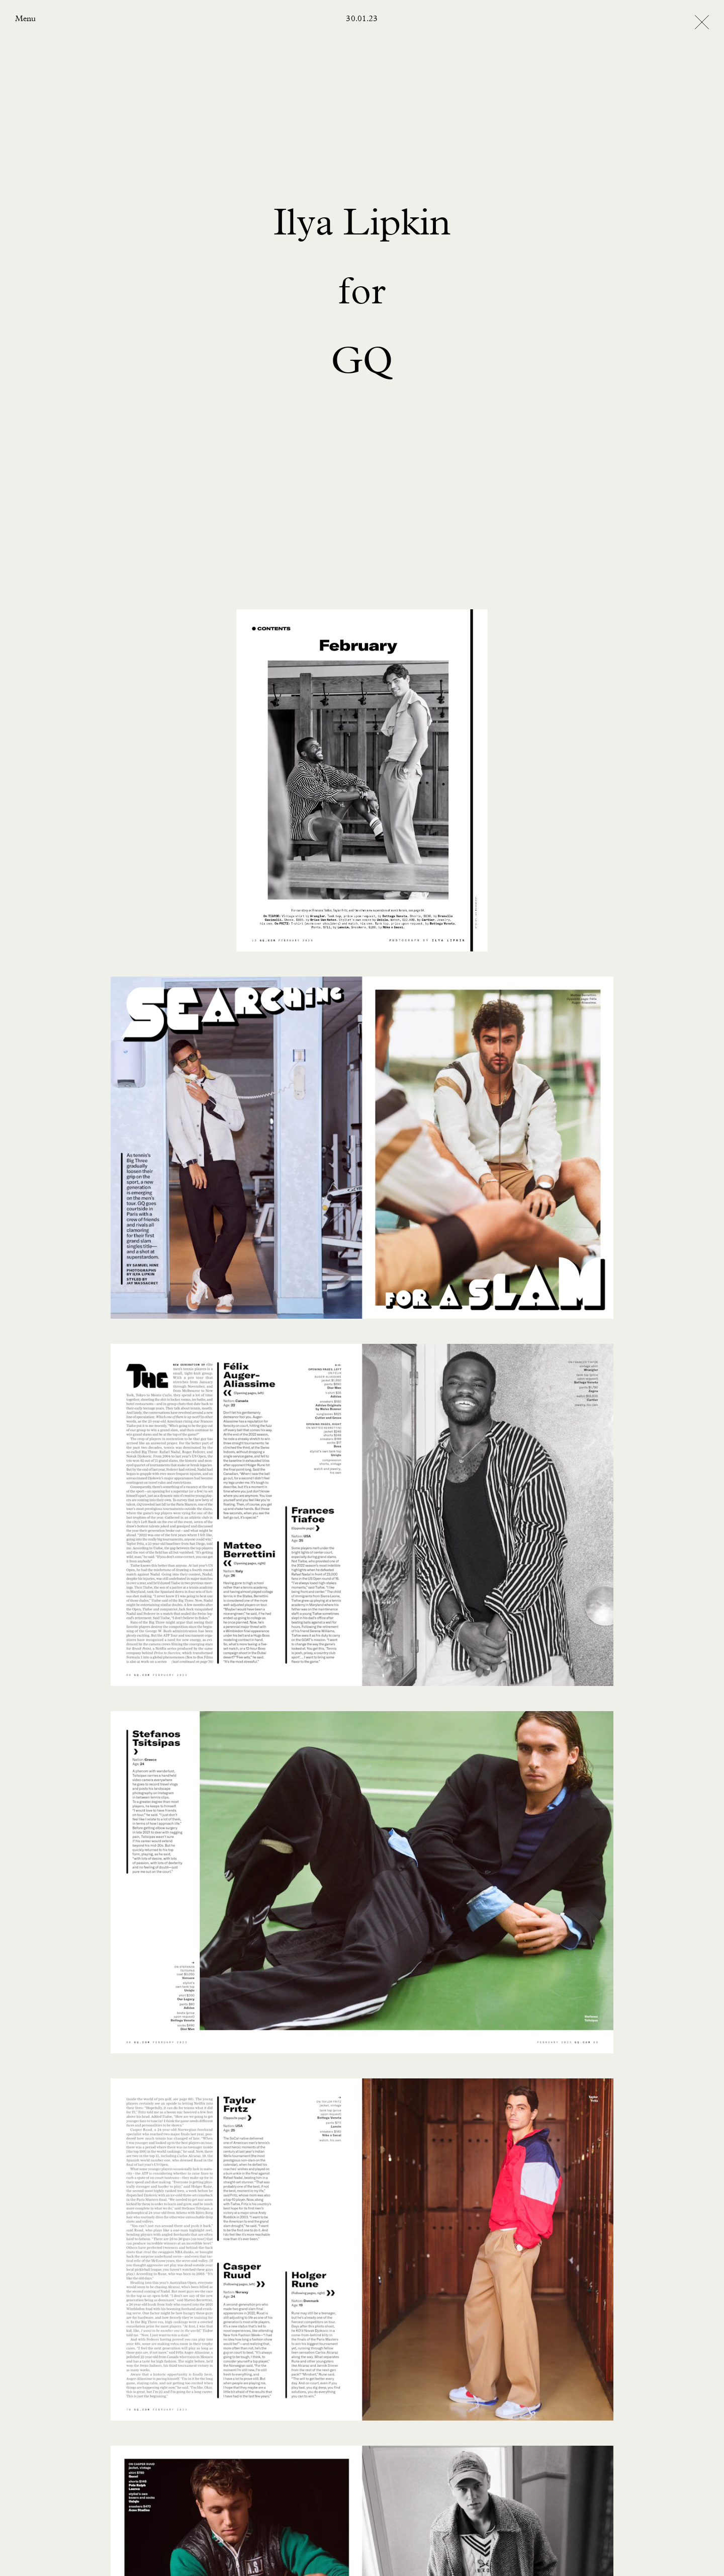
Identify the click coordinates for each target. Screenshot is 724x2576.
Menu (25, 19)
